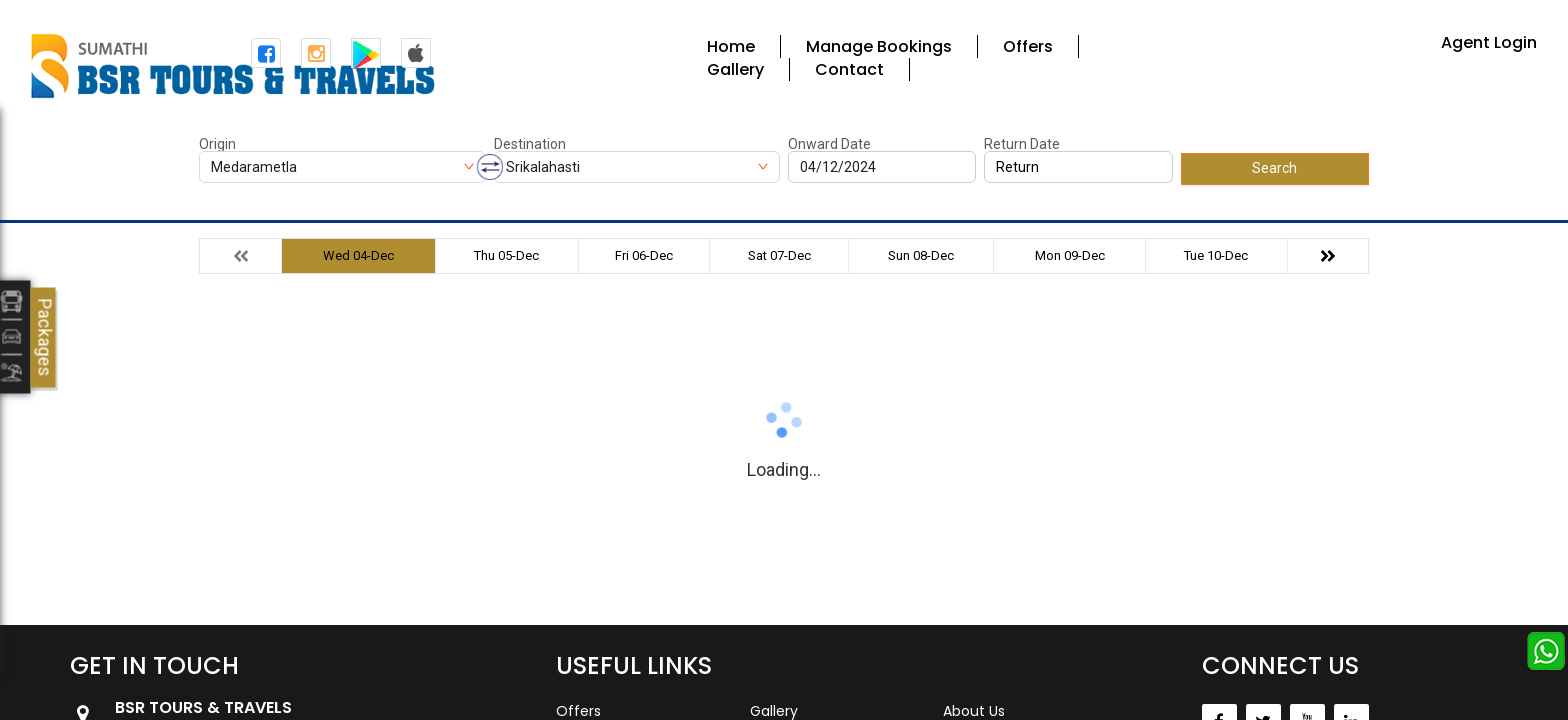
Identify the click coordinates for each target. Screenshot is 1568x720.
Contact (849, 69)
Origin (217, 144)
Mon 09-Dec (1070, 255)
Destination (530, 144)
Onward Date (829, 144)
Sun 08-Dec (921, 255)
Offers (1028, 46)
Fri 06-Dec (644, 255)
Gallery (735, 69)
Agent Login (1489, 42)
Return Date (1022, 144)
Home (731, 46)
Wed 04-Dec (358, 255)
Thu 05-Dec (506, 255)
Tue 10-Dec (1216, 255)
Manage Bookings (879, 46)
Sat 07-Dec (779, 255)
